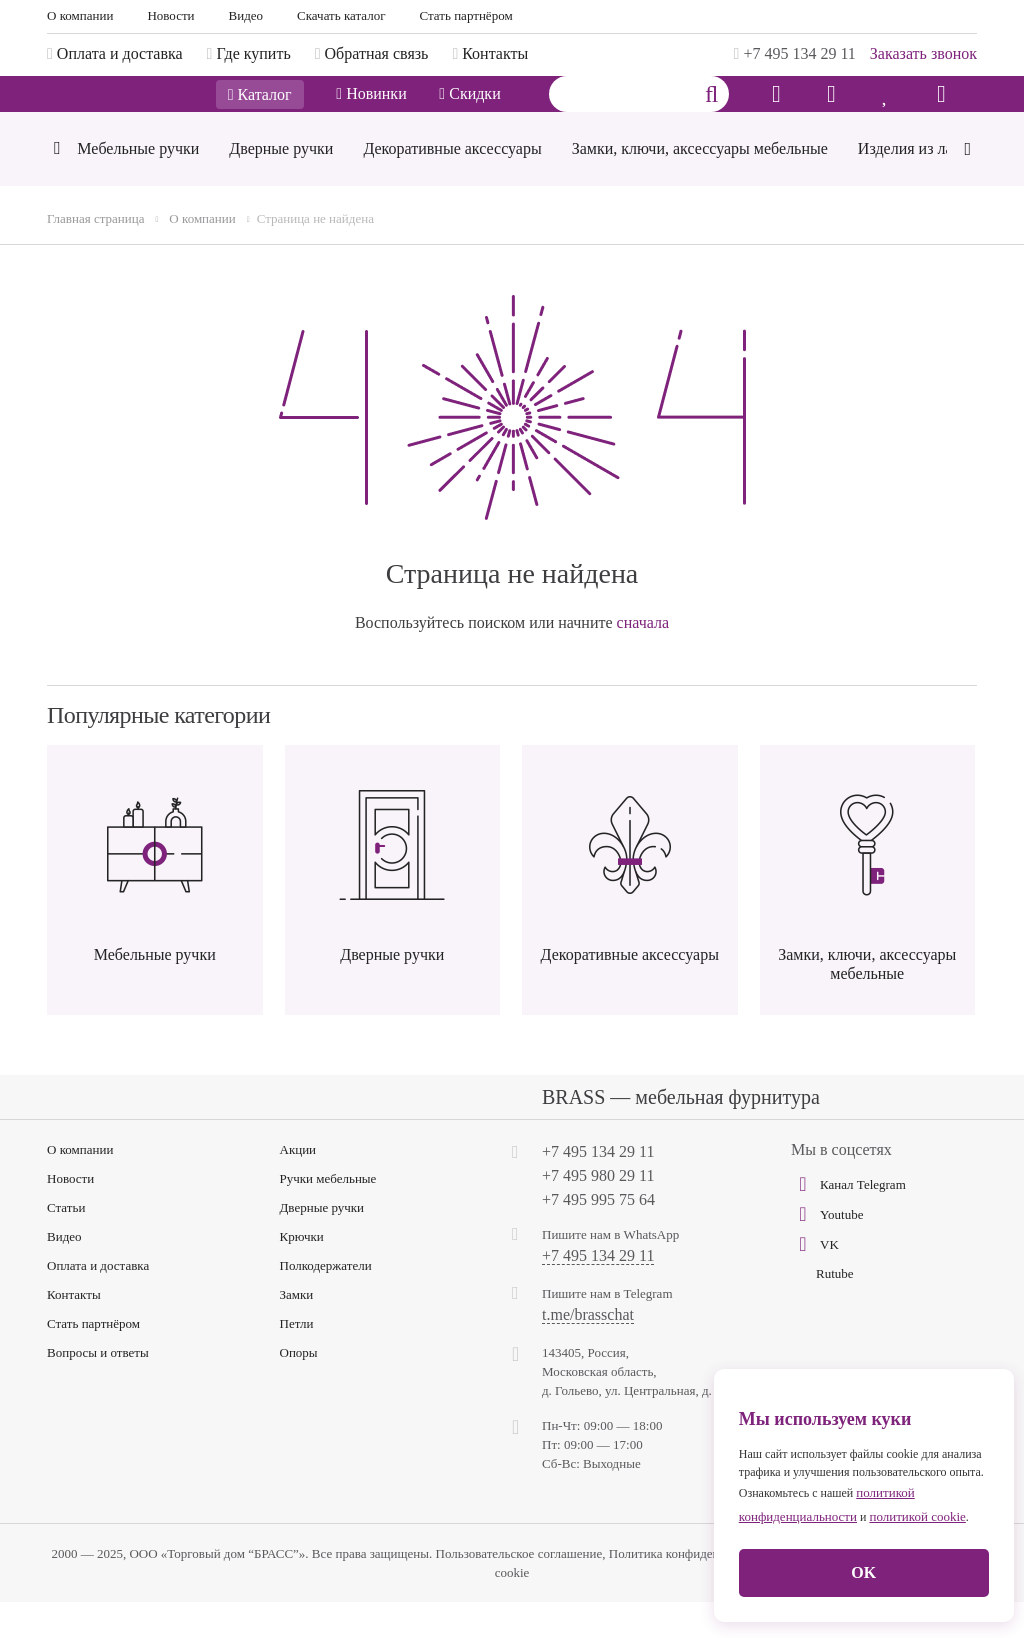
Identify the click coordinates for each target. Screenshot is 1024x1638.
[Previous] (56, 186)
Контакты (74, 1330)
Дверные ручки (322, 1243)
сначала (643, 658)
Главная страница (95, 254)
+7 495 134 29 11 (795, 53)
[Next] (967, 182)
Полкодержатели (326, 1301)
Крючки (302, 1272)
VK (815, 1280)
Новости (170, 15)
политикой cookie (917, 1516)
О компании (80, 15)
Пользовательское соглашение (519, 1589)
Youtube (827, 1250)
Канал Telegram (848, 1220)
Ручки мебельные (328, 1214)
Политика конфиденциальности (696, 1589)
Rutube (835, 1309)
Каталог (260, 112)
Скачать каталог (341, 15)
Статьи (66, 1243)
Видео (246, 15)
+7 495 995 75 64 (598, 1235)
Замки (297, 1330)
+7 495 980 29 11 (598, 1211)
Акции (298, 1185)
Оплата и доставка (98, 1301)
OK (863, 1572)
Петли (297, 1359)
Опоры (299, 1388)
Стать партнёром (466, 15)
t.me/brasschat (588, 1351)
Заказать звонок (923, 53)
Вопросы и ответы (98, 1388)
